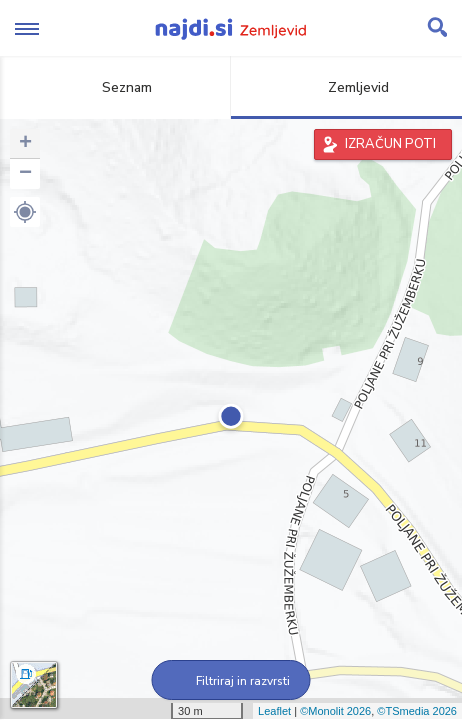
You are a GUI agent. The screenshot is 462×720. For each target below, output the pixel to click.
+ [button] (25, 144)
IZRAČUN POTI (390, 144)
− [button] (25, 174)
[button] (25, 212)
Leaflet (274, 711)
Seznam (115, 87)
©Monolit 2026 (335, 711)
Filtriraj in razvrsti (231, 681)
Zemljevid (347, 87)
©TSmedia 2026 (417, 711)
